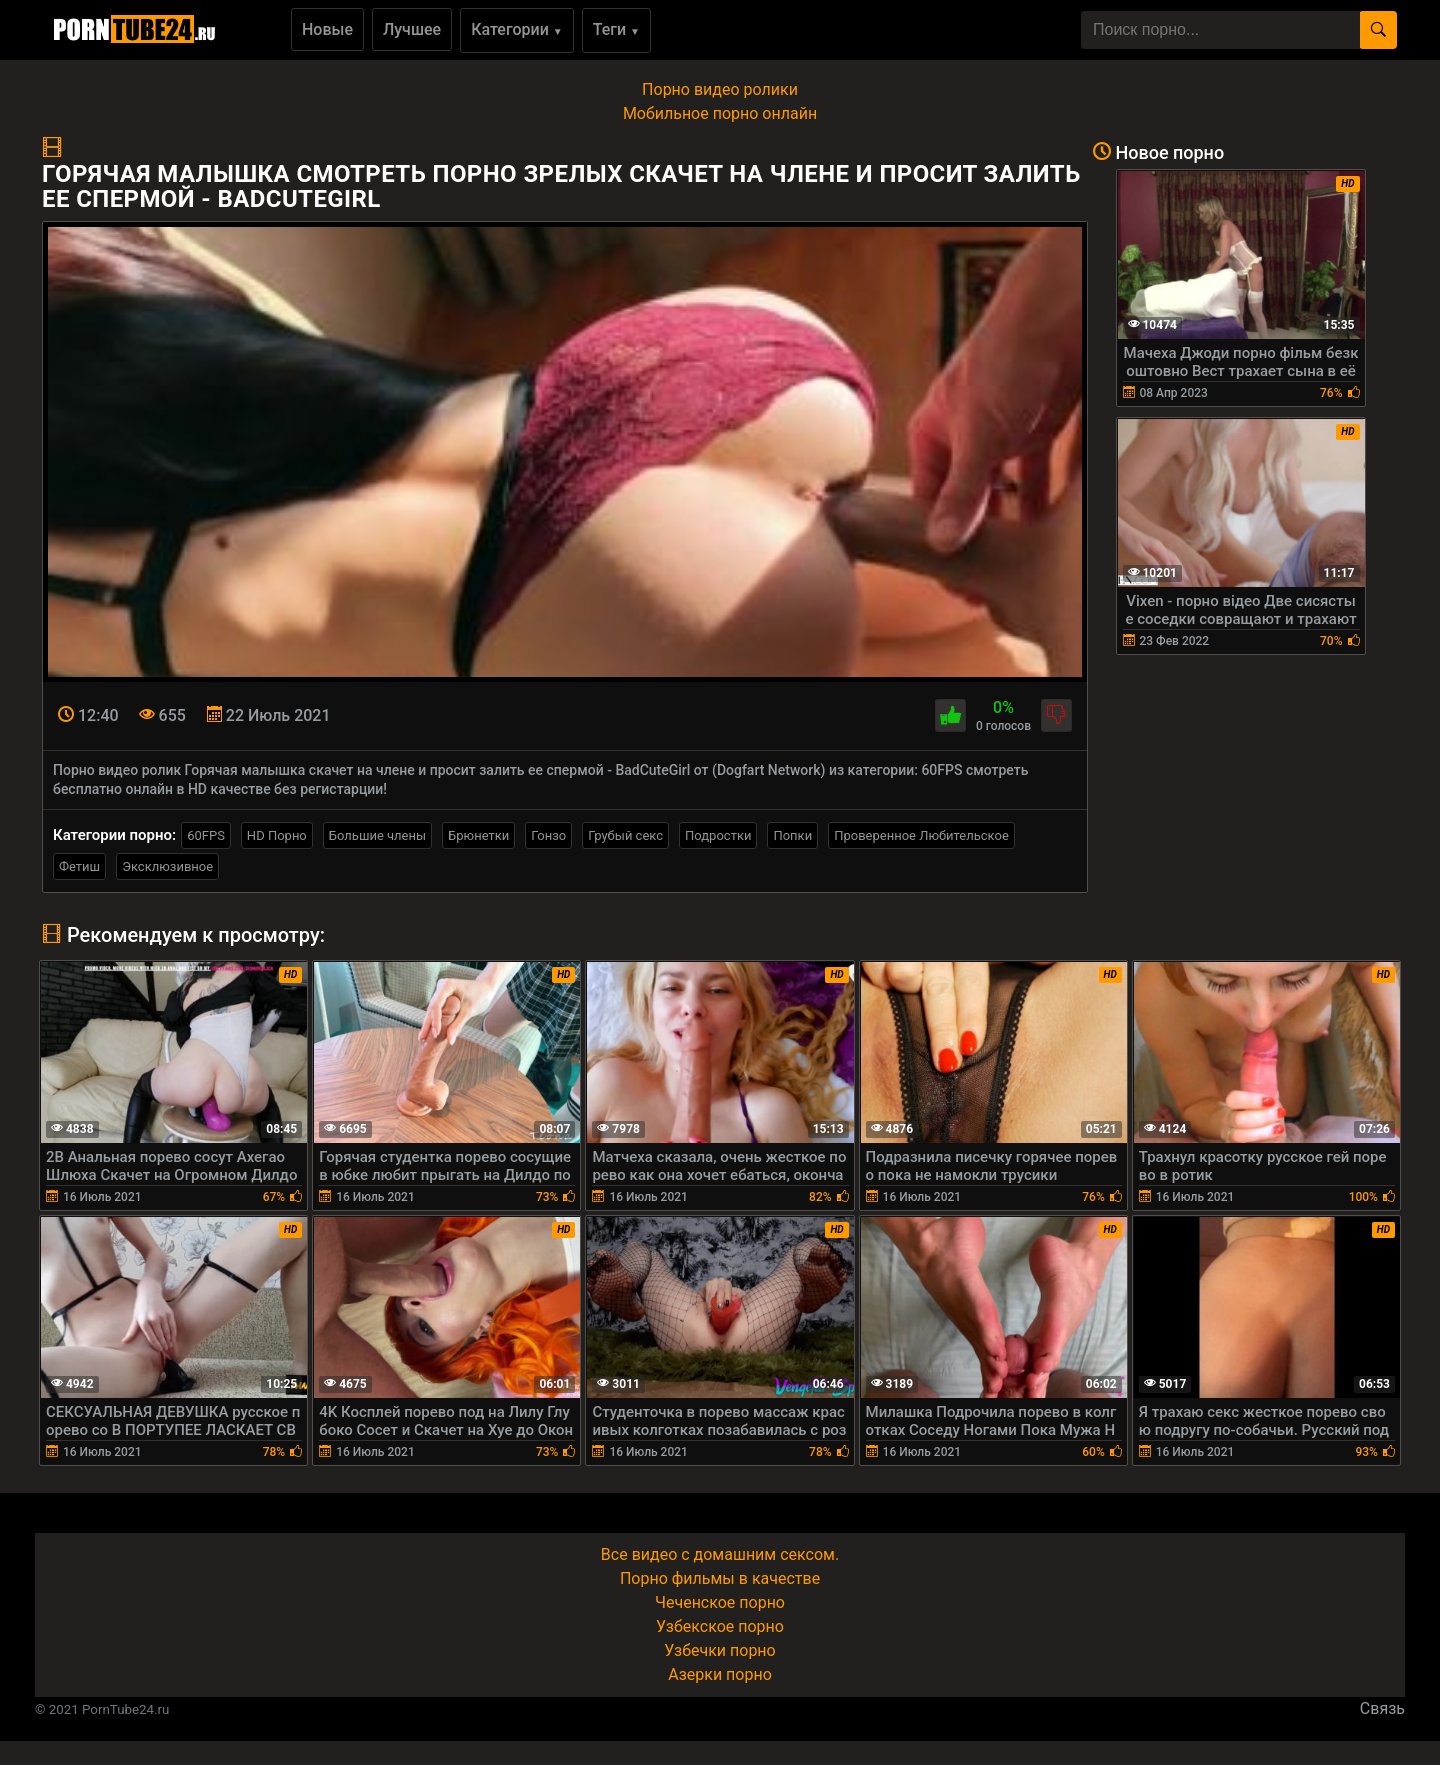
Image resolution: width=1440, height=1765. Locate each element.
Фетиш (79, 866)
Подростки (718, 835)
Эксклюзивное (167, 866)
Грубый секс (625, 835)
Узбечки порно (719, 1650)
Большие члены (377, 835)
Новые (327, 29)
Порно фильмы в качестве (720, 1578)
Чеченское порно (720, 1602)
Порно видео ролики (720, 89)
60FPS (206, 835)
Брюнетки (478, 835)
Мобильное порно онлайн (720, 113)
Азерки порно (720, 1674)
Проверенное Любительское (921, 835)
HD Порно (277, 835)
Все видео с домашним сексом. (720, 1554)
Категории (517, 29)
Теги (616, 29)
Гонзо (548, 835)
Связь (1382, 1708)
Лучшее (412, 29)
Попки (792, 835)
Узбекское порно (720, 1626)
